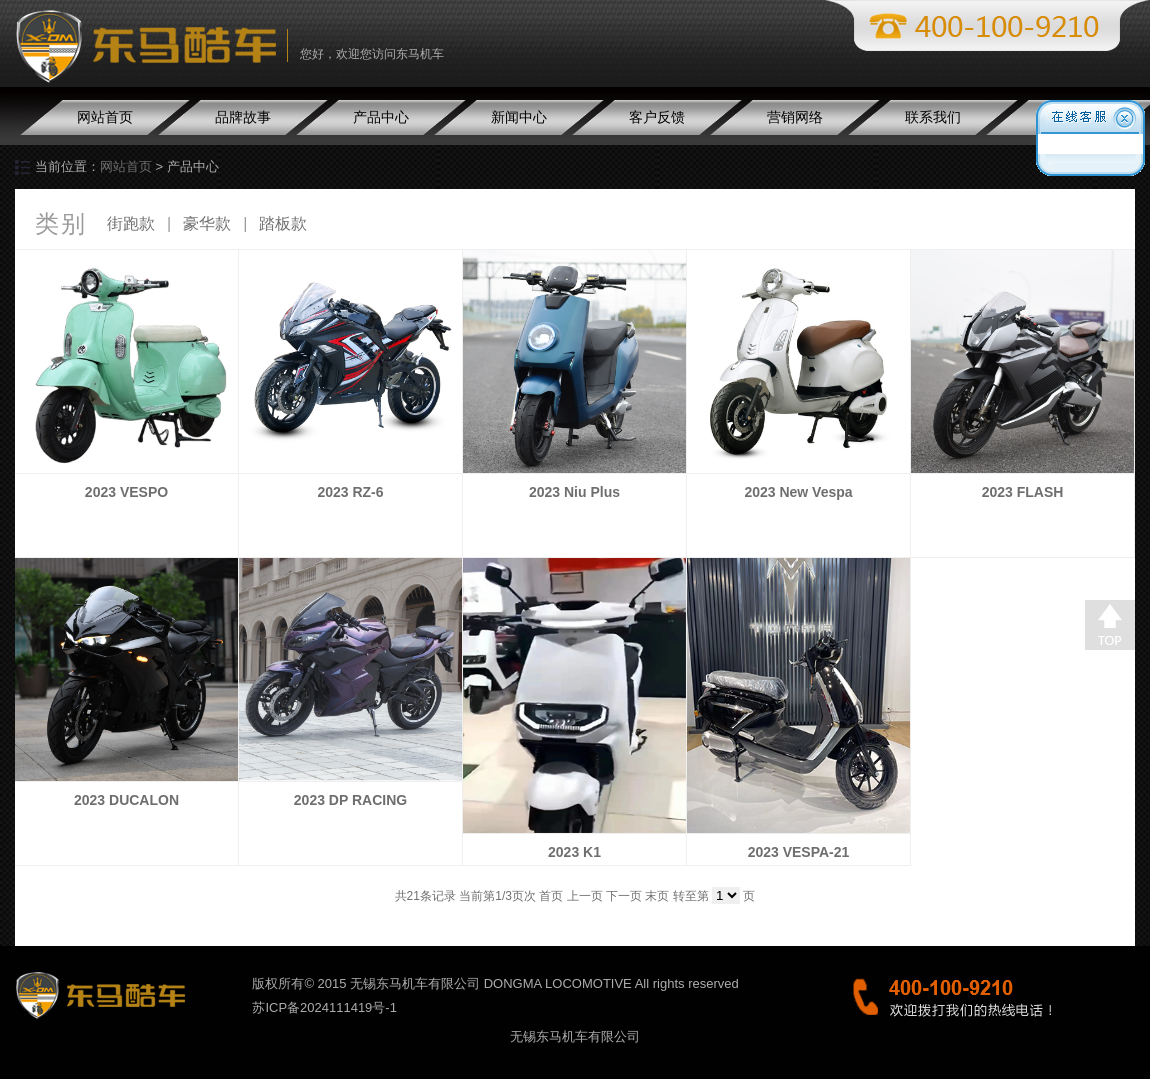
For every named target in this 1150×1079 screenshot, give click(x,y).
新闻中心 (519, 117)
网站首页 (105, 117)
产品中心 (381, 117)
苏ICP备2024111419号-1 (324, 1007)
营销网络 (795, 117)
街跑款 (131, 223)
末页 (657, 896)
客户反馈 (657, 117)
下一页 (624, 896)
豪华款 (207, 223)
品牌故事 (243, 117)
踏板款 (283, 223)
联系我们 (933, 117)
